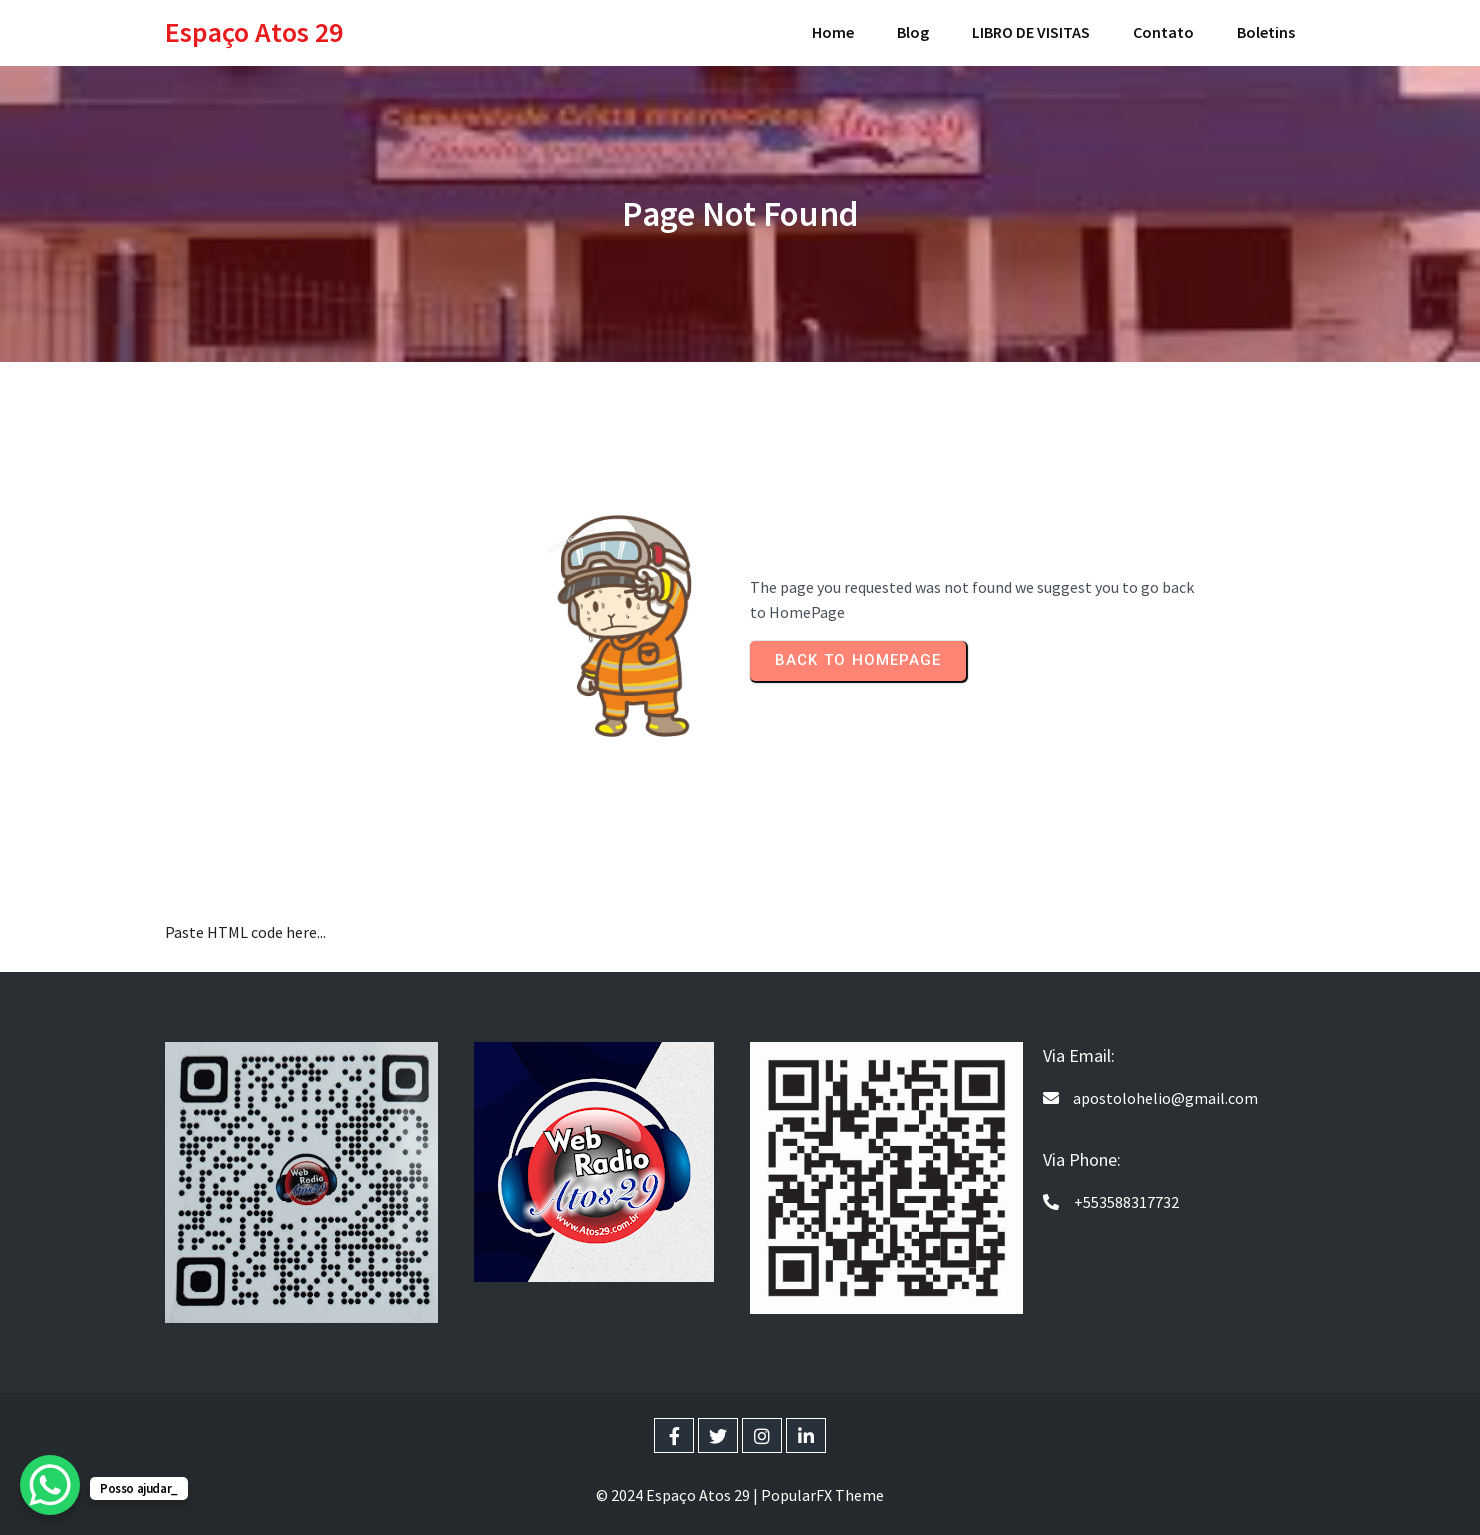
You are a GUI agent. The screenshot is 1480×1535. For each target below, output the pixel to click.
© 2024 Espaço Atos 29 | (678, 1495)
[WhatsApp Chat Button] (50, 1485)
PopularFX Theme (822, 1495)
